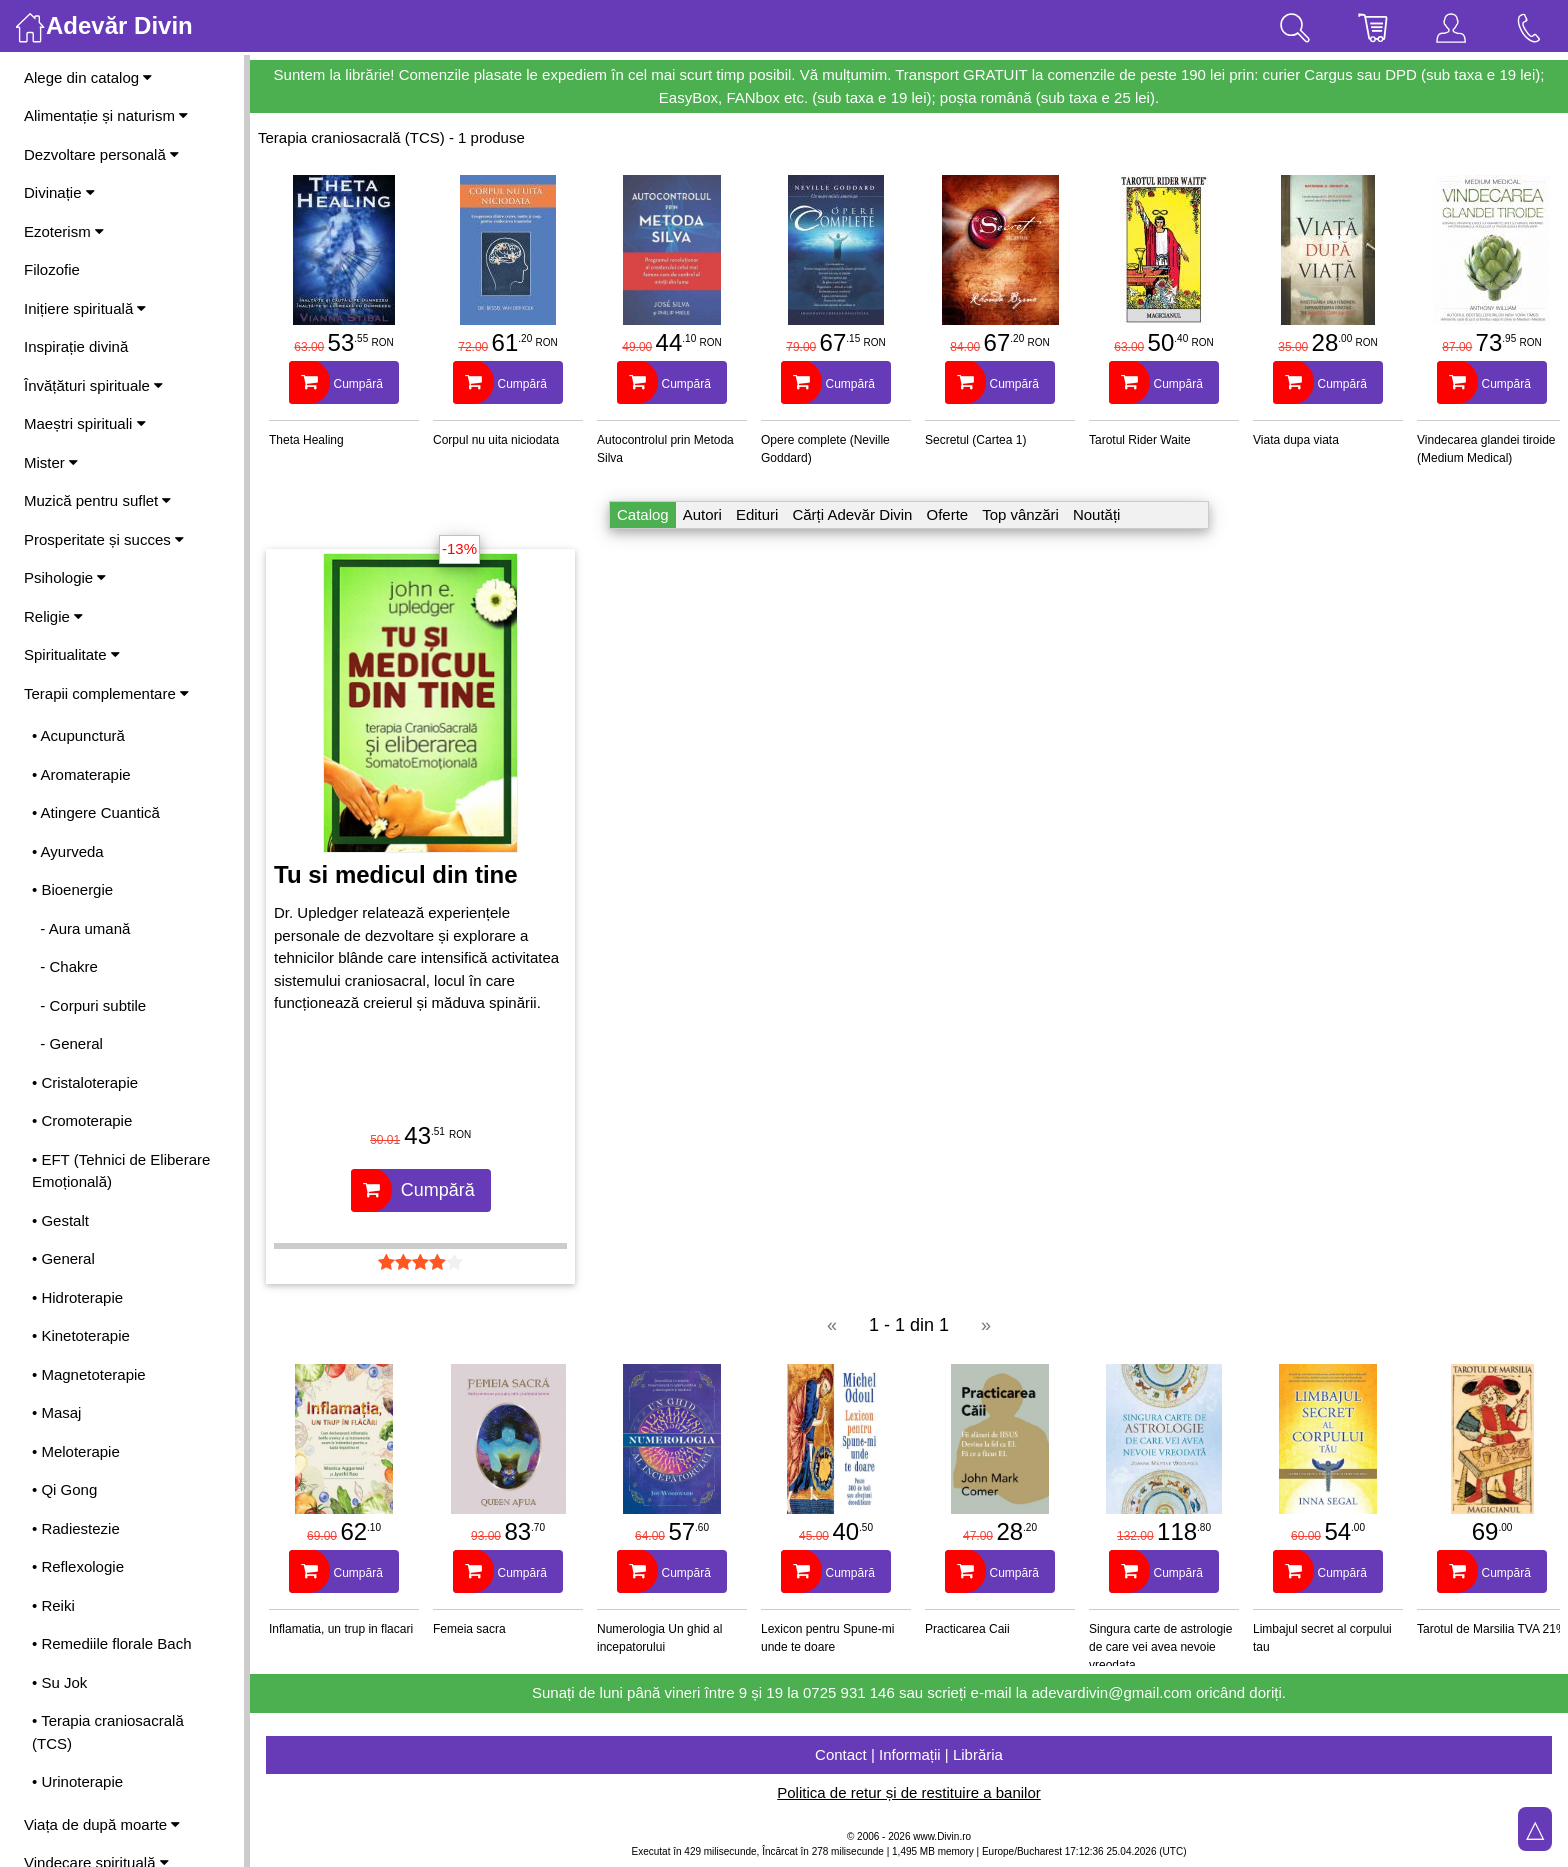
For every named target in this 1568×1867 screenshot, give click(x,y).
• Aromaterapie (81, 774)
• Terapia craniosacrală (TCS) (108, 1732)
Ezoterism (64, 231)
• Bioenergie (72, 889)
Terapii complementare (106, 693)
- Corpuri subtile (89, 1005)
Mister (51, 462)
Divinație (59, 192)
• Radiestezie (76, 1528)
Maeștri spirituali (85, 423)
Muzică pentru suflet (97, 500)
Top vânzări (1020, 514)
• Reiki (53, 1605)
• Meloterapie (76, 1451)
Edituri (757, 514)
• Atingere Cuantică (96, 812)
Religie (53, 616)
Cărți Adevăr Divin (852, 514)
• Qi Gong (64, 1489)
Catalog (643, 514)
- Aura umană (81, 928)
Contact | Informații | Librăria (909, 1754)
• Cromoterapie (82, 1120)
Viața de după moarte (102, 1824)
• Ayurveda (68, 851)
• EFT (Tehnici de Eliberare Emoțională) (121, 1171)
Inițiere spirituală (85, 308)
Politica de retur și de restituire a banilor (908, 1792)
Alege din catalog (88, 77)
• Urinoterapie (77, 1781)
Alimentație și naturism (106, 115)
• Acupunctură (78, 735)
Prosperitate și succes (104, 539)
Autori (702, 514)
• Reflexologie (78, 1566)
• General (63, 1258)
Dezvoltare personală (101, 154)
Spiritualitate (72, 654)
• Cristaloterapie (85, 1082)
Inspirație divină (76, 346)
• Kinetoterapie (81, 1335)
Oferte (947, 514)
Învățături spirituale (93, 385)
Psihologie (65, 577)
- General (67, 1043)
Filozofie (52, 269)
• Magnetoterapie (89, 1374)
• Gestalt (60, 1220)
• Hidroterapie (77, 1297)
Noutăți (1097, 514)
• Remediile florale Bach (112, 1643)
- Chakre (65, 966)
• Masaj (56, 1412)
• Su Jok (59, 1682)
